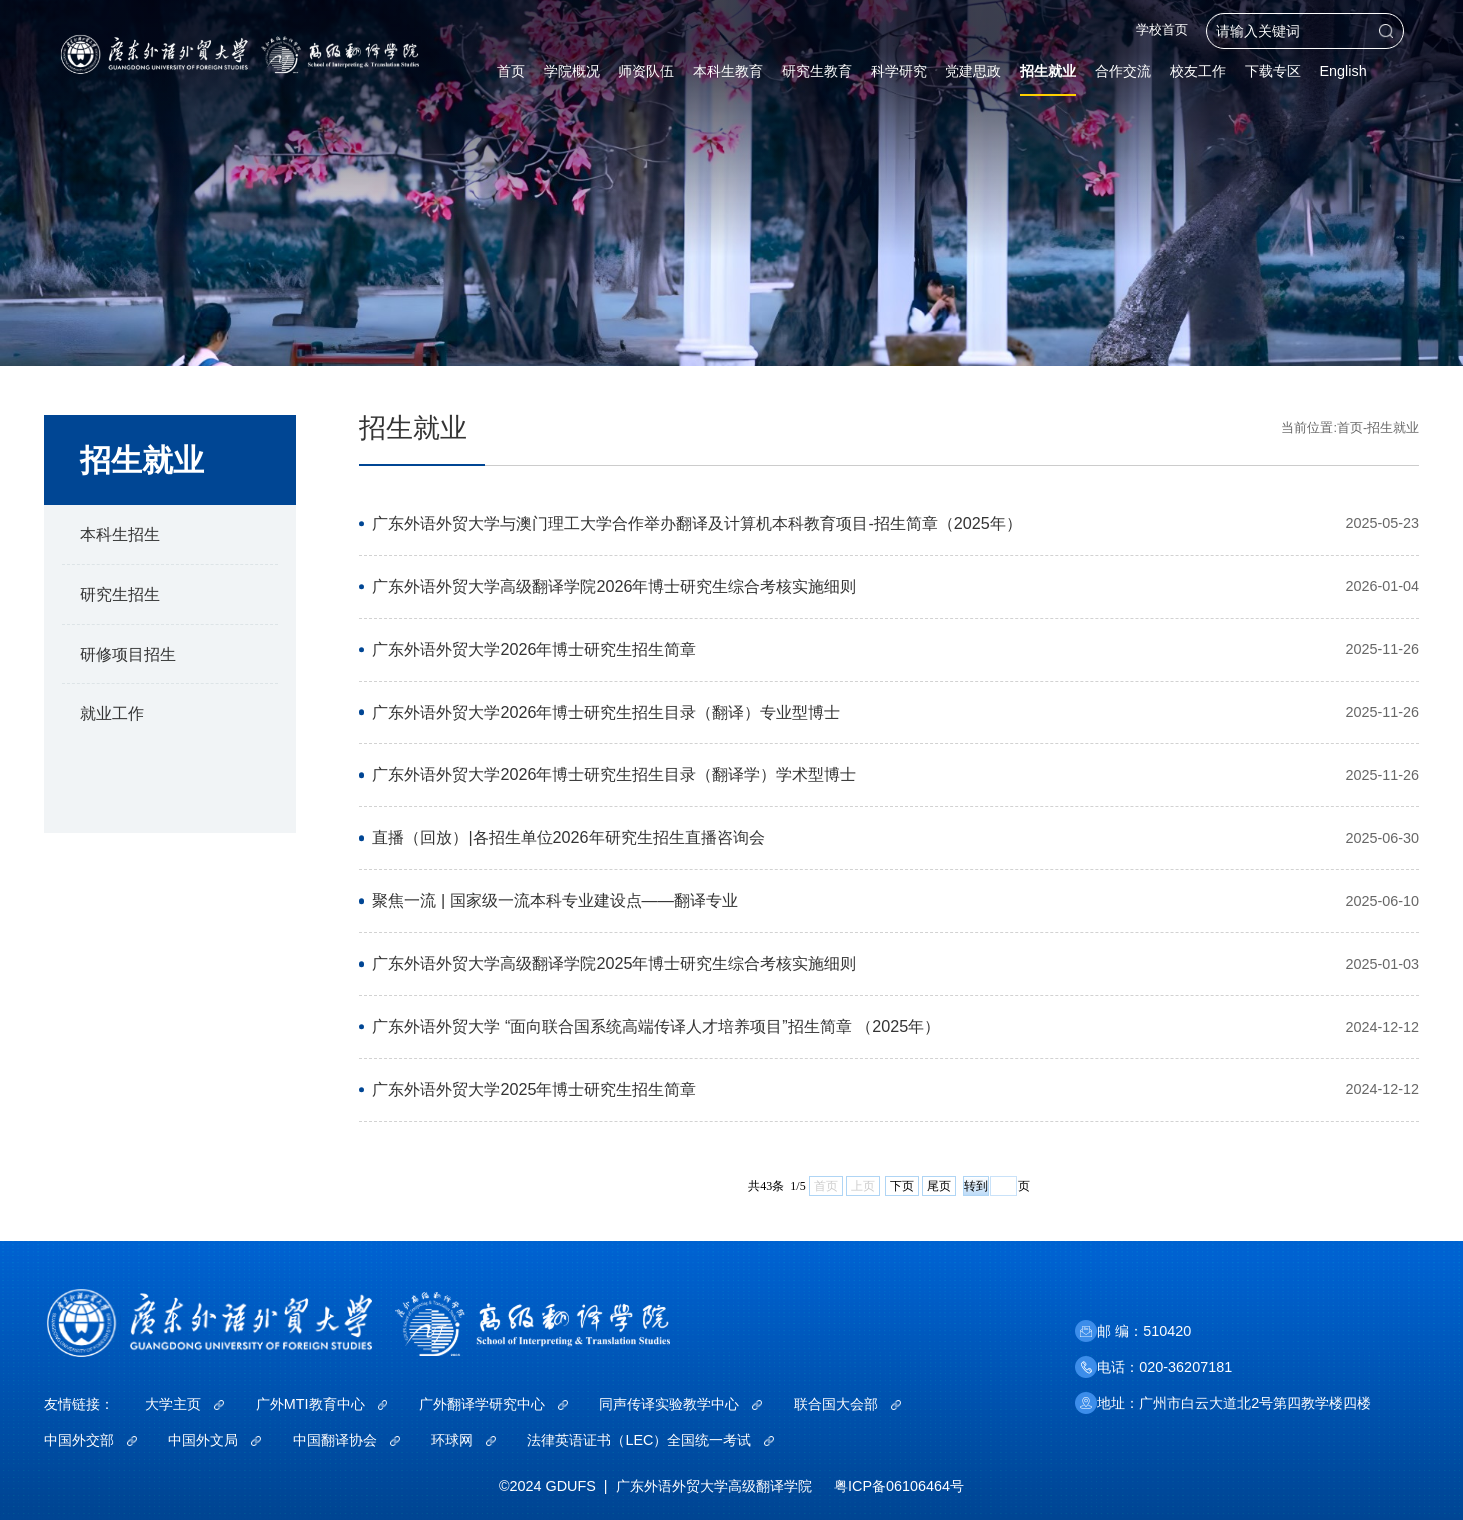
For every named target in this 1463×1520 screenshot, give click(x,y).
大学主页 (184, 1404)
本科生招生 (120, 534)
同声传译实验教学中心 (680, 1404)
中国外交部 (90, 1440)
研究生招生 (120, 594)
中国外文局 (214, 1440)
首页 (1350, 428)
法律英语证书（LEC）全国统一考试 (650, 1440)
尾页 (939, 1186)
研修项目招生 (128, 654)
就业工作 (112, 713)
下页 (902, 1186)
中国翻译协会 (346, 1440)
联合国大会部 (847, 1404)
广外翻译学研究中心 (493, 1404)
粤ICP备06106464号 (899, 1486)
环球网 (463, 1440)
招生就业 (1393, 428)
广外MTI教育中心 (322, 1404)
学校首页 (1162, 30)
